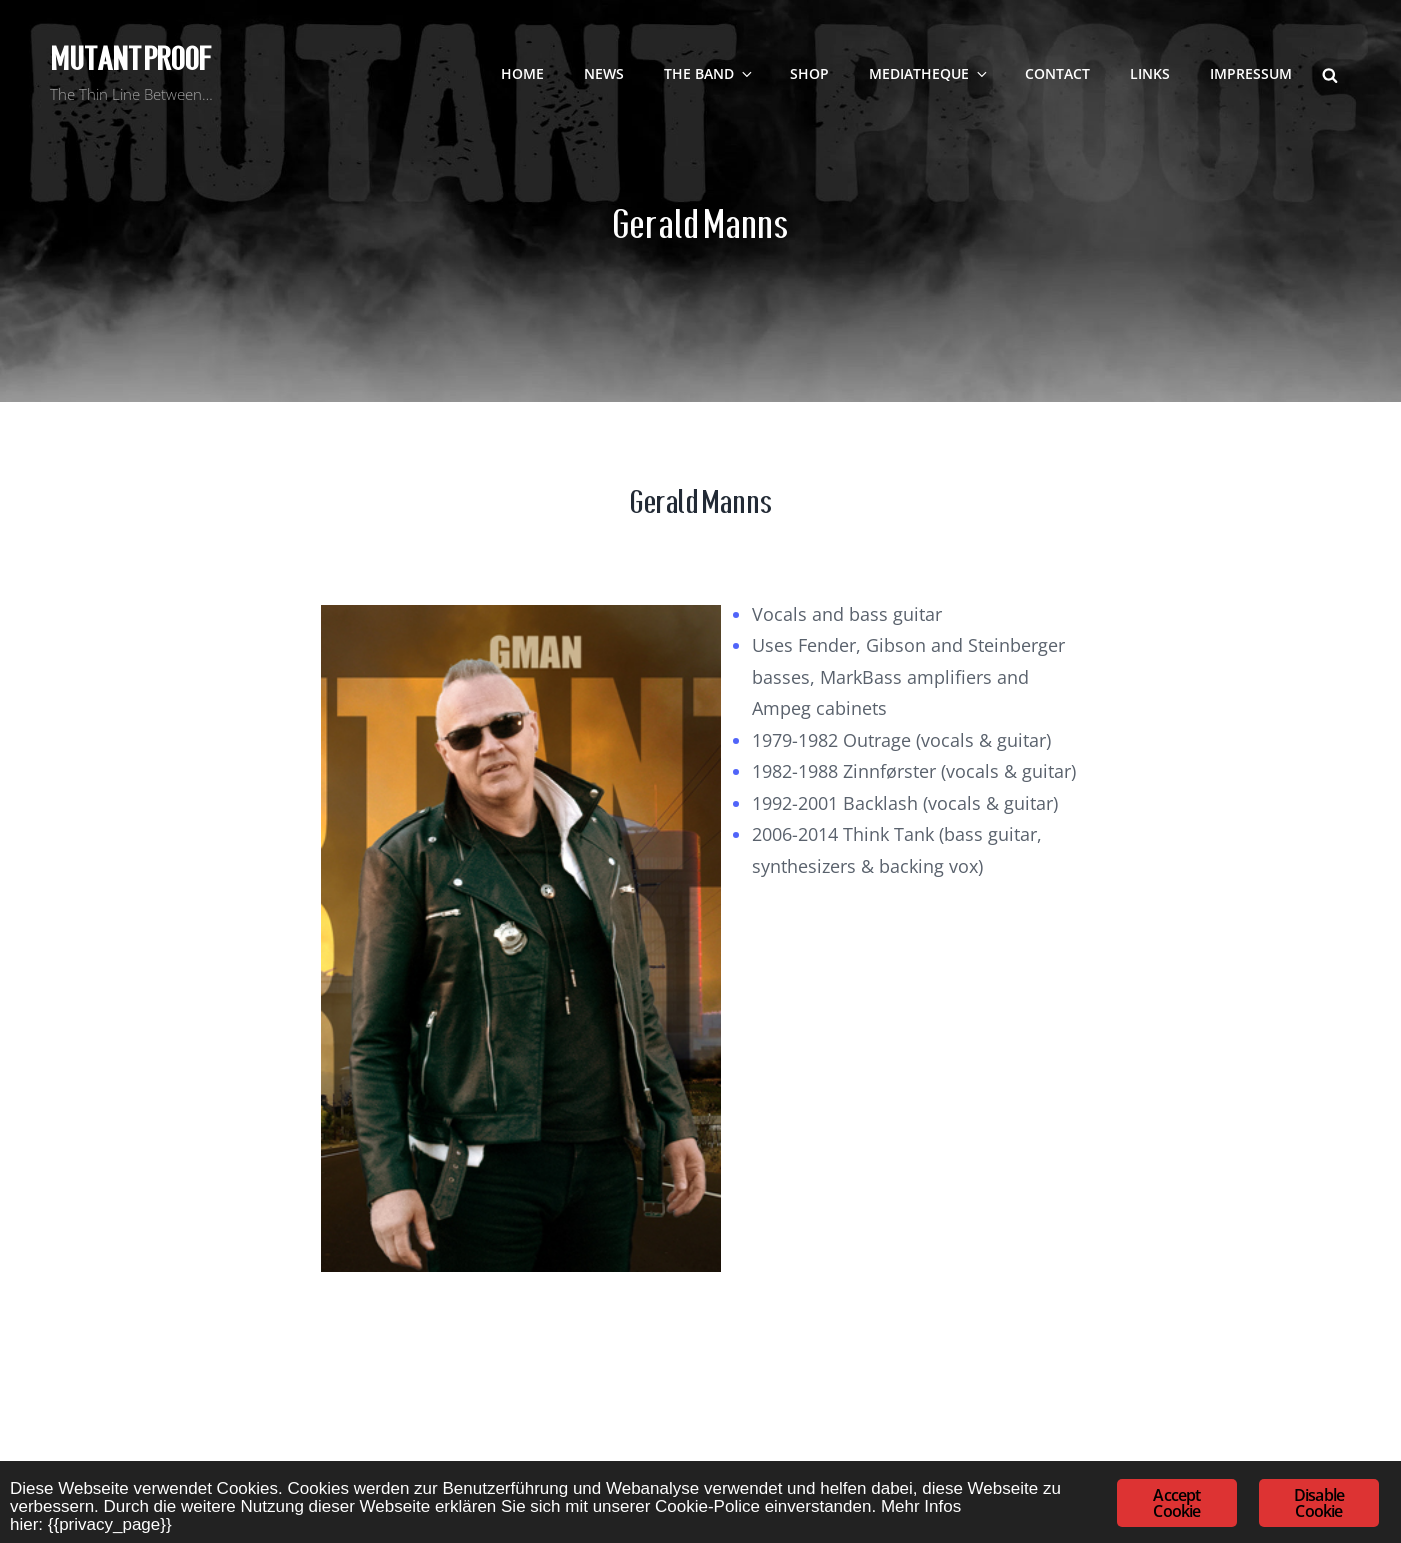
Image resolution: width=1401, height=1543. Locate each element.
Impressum (1251, 73)
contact (1057, 73)
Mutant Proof (130, 59)
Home (522, 73)
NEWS (604, 73)
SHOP (809, 73)
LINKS (1150, 73)
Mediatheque (929, 73)
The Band (709, 73)
